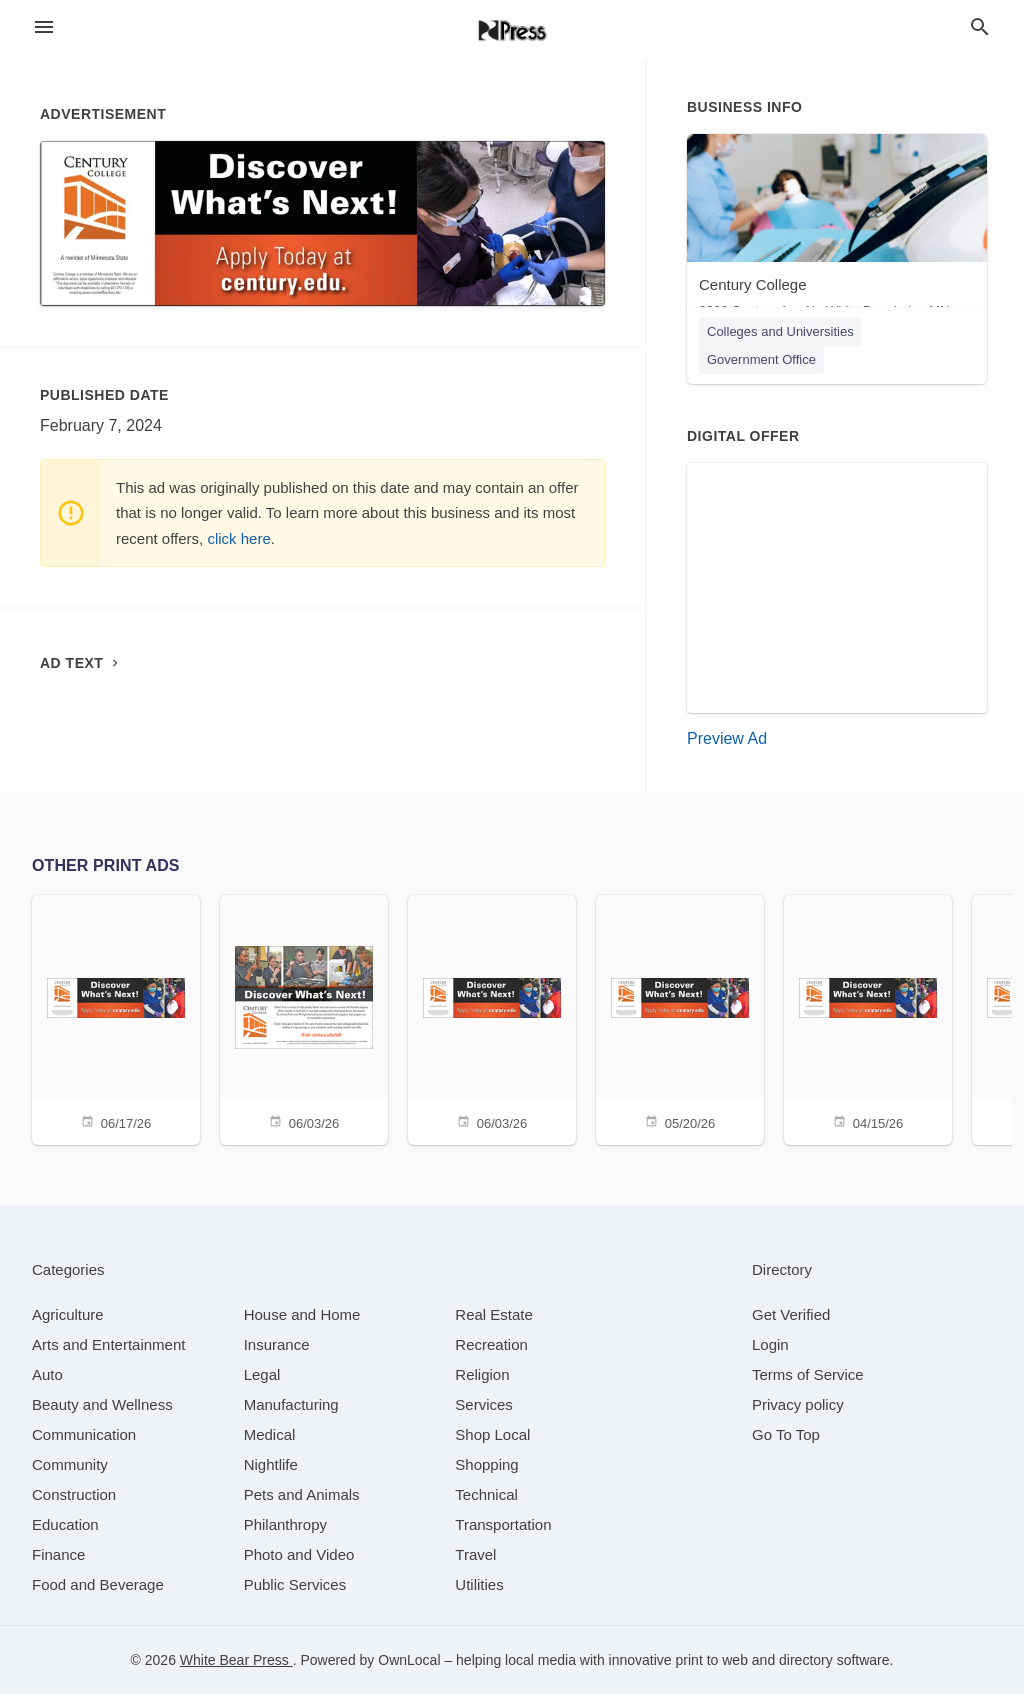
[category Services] (484, 1404)
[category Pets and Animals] (302, 1494)
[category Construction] (74, 1494)
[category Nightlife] (271, 1464)
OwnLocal (409, 1660)
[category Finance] (58, 1554)
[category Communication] (84, 1434)
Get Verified (791, 1314)
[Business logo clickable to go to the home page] (512, 30)
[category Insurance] (277, 1344)
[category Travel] (475, 1554)
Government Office (761, 359)
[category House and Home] (302, 1314)
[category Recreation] (491, 1344)
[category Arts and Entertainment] (108, 1344)
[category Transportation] (503, 1524)
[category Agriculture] (68, 1314)
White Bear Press (236, 1660)
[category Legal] (262, 1374)
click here (238, 538)
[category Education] (65, 1524)
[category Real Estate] (494, 1314)
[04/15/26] (868, 1018)
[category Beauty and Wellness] (102, 1404)
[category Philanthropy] (285, 1524)
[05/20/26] (680, 1018)
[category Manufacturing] (291, 1404)
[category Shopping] (486, 1464)
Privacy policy (798, 1404)
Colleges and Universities (780, 331)
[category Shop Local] (492, 1434)
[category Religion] (482, 1374)
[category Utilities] (479, 1584)
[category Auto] (47, 1374)
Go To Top (786, 1434)
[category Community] (70, 1464)
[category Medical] (270, 1434)
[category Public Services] (295, 1584)
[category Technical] (486, 1494)
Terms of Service (808, 1374)
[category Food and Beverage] (98, 1584)
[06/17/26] (116, 1018)
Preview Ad (727, 738)
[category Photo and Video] (299, 1554)
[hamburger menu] (44, 27)
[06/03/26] (304, 1018)
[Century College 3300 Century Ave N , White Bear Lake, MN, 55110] (837, 230)
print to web (712, 1660)
